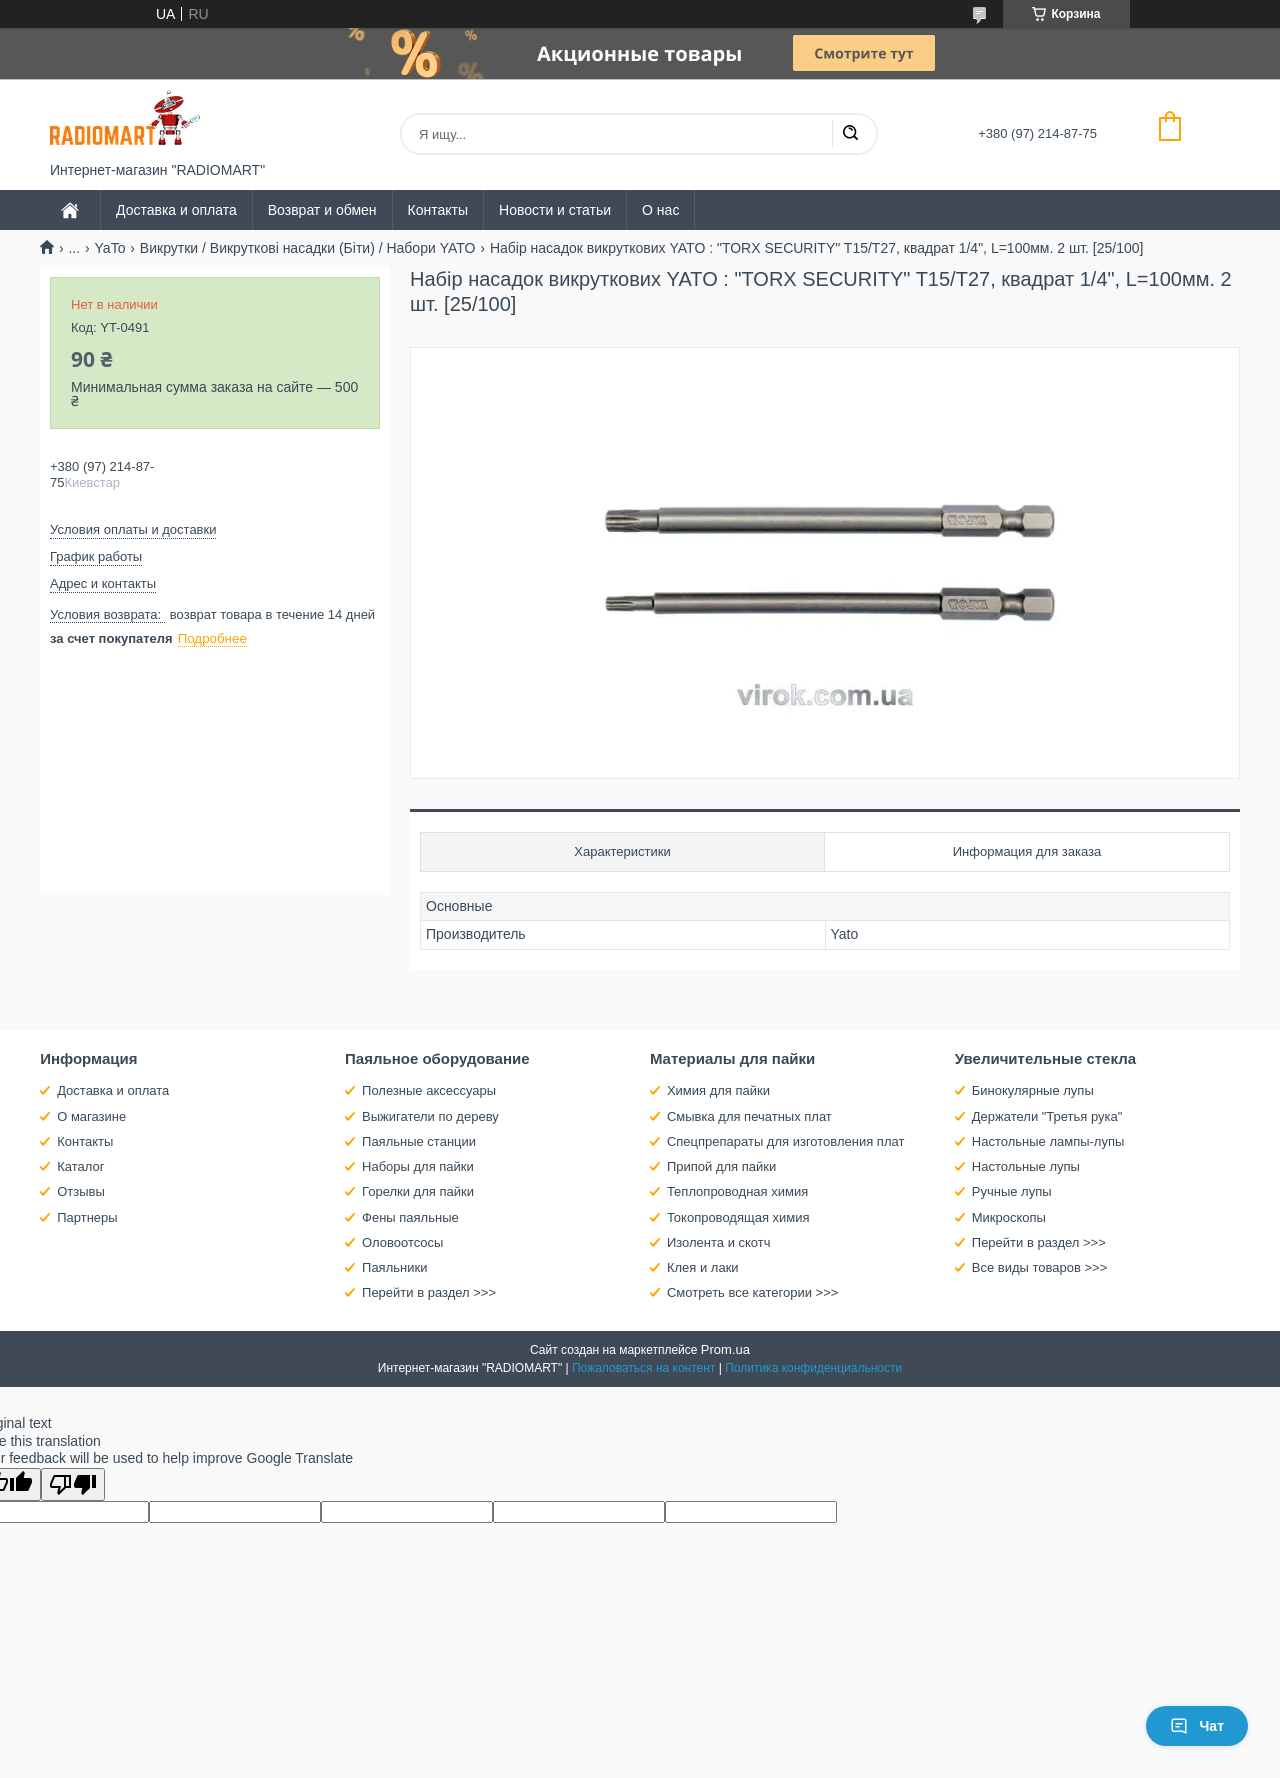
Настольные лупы (1026, 1166)
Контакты (438, 210)
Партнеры (87, 1217)
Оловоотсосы (402, 1242)
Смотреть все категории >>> (752, 1292)
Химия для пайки (718, 1090)
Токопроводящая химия (738, 1217)
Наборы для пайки (418, 1166)
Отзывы (81, 1191)
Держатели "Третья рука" (1047, 1116)
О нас (660, 210)
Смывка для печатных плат (749, 1116)
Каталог (80, 1166)
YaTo (110, 248)
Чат (1197, 1726)
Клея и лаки (703, 1267)
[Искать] (850, 134)
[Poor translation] (73, 1484)
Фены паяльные (410, 1217)
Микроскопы (1009, 1217)
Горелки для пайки (418, 1191)
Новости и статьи (555, 210)
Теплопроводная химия (737, 1191)
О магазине (91, 1116)
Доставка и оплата (176, 210)
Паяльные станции (419, 1141)
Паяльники (394, 1267)
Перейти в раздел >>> (429, 1292)
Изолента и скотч (719, 1242)
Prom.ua (725, 1349)
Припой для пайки (721, 1166)
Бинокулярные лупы (1033, 1090)
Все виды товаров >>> (1040, 1267)
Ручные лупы (1012, 1191)
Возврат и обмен (322, 210)
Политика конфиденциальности (813, 1368)
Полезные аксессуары (429, 1090)
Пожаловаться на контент (643, 1368)
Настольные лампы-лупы (1048, 1141)
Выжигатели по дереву (430, 1116)
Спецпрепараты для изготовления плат (785, 1141)
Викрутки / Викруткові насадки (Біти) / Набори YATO (308, 248)
